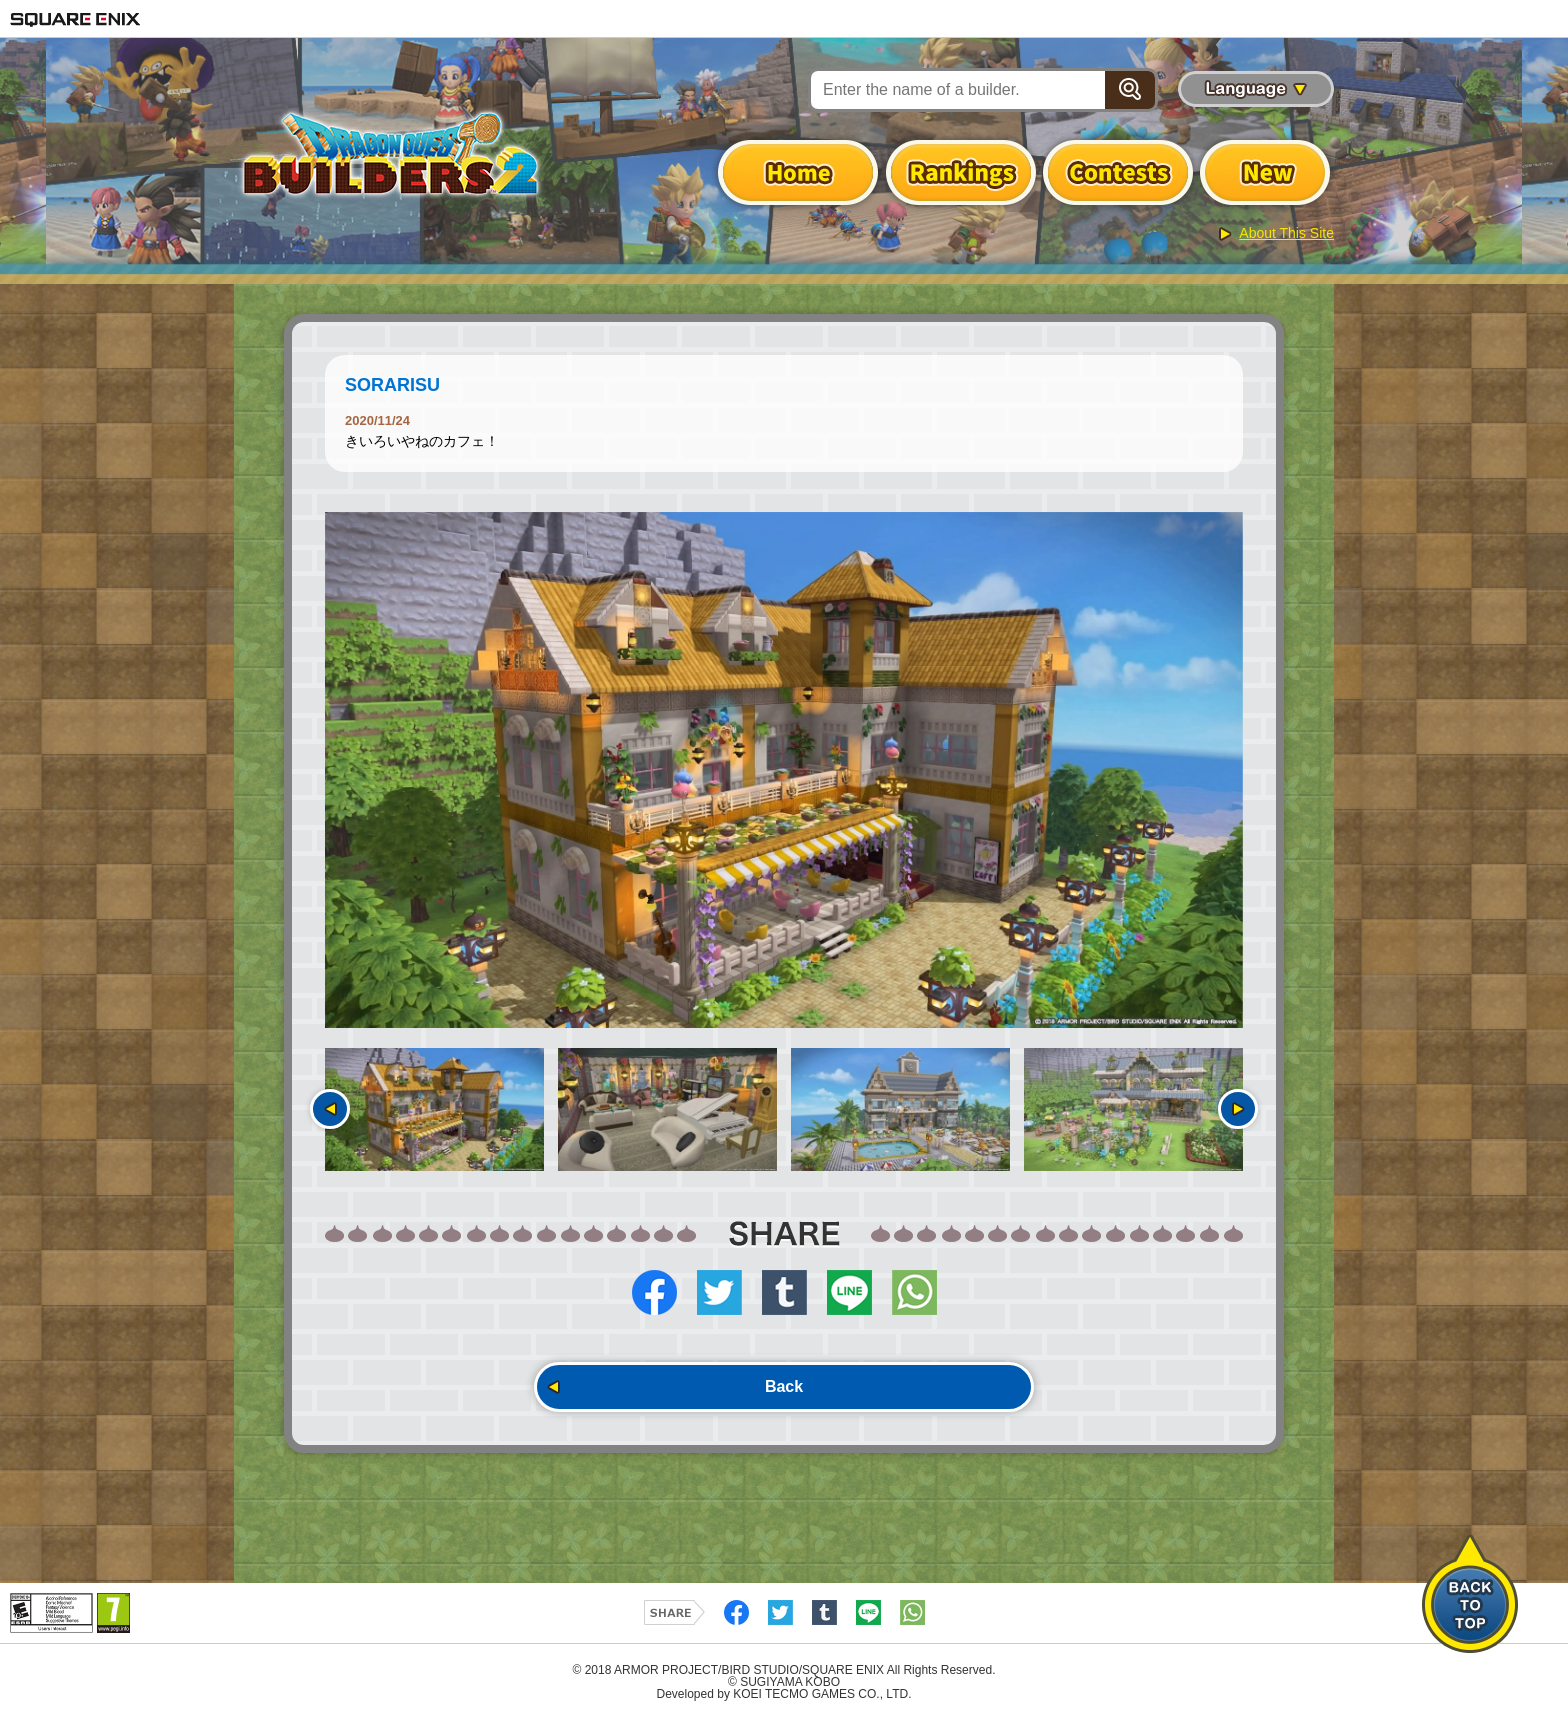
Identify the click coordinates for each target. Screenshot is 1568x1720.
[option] (784, 770)
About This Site (1286, 233)
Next (1238, 1109)
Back (784, 1386)
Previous (330, 1109)
